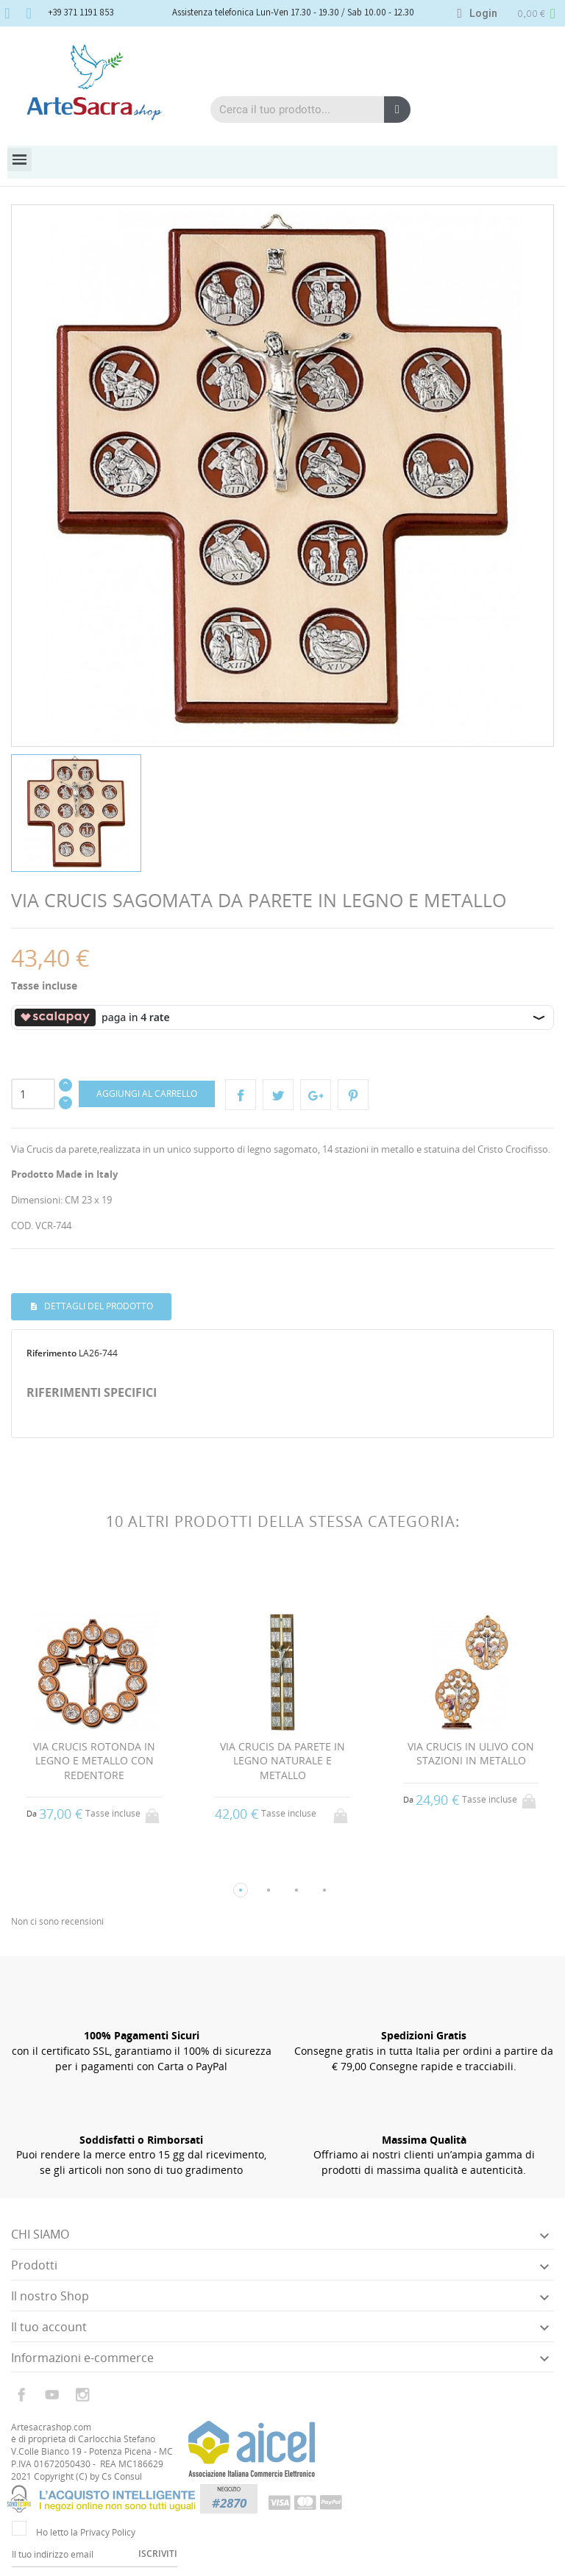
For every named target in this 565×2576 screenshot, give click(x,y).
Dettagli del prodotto (97, 1306)
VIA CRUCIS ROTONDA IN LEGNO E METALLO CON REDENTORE (94, 1760)
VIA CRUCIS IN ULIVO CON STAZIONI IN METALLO (471, 1753)
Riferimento (51, 1353)
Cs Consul (122, 2476)
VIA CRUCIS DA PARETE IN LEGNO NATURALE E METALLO (282, 1760)
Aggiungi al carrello (146, 1093)
